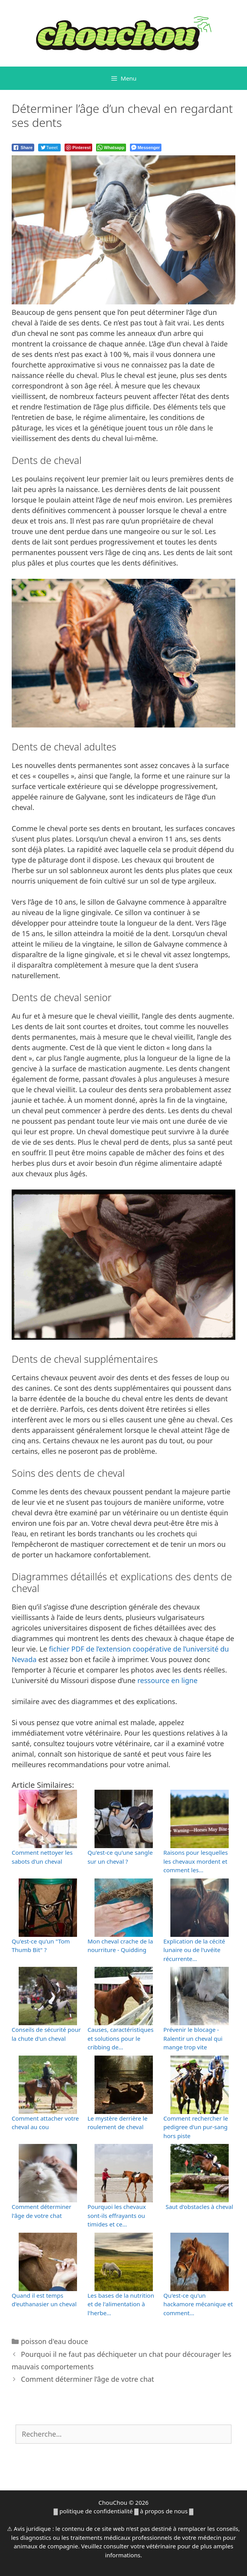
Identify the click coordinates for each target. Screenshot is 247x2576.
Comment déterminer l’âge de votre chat (87, 2379)
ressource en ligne (167, 1680)
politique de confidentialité (96, 2511)
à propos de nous (163, 2511)
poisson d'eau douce (54, 2341)
